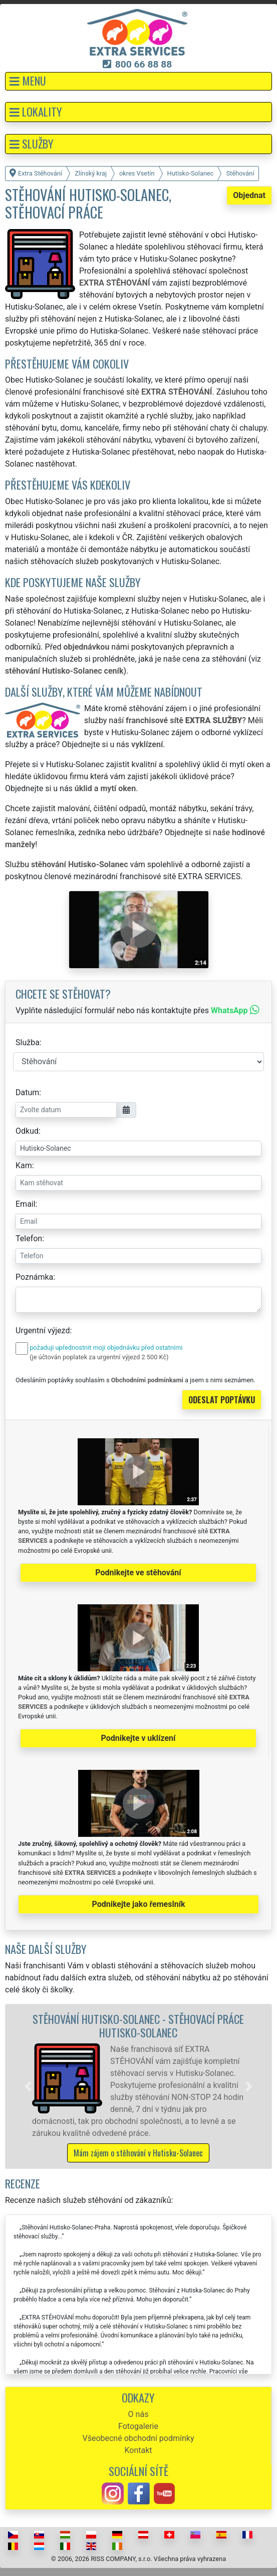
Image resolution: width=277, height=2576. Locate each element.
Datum (27, 1092)
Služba (28, 1042)
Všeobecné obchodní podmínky (138, 2438)
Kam (24, 1165)
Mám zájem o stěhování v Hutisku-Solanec (138, 2153)
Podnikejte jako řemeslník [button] (138, 1904)
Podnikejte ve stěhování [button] (138, 1572)
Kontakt (138, 2450)
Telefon (29, 1238)
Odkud (27, 1131)
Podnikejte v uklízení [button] (138, 1738)
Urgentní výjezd (43, 1330)
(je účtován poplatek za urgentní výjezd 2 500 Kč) (99, 1357)
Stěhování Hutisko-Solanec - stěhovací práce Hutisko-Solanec (138, 2025)
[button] (138, 81)
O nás (138, 2414)
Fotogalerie (138, 2426)
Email (26, 1204)
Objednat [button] (249, 195)
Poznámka (34, 1277)
